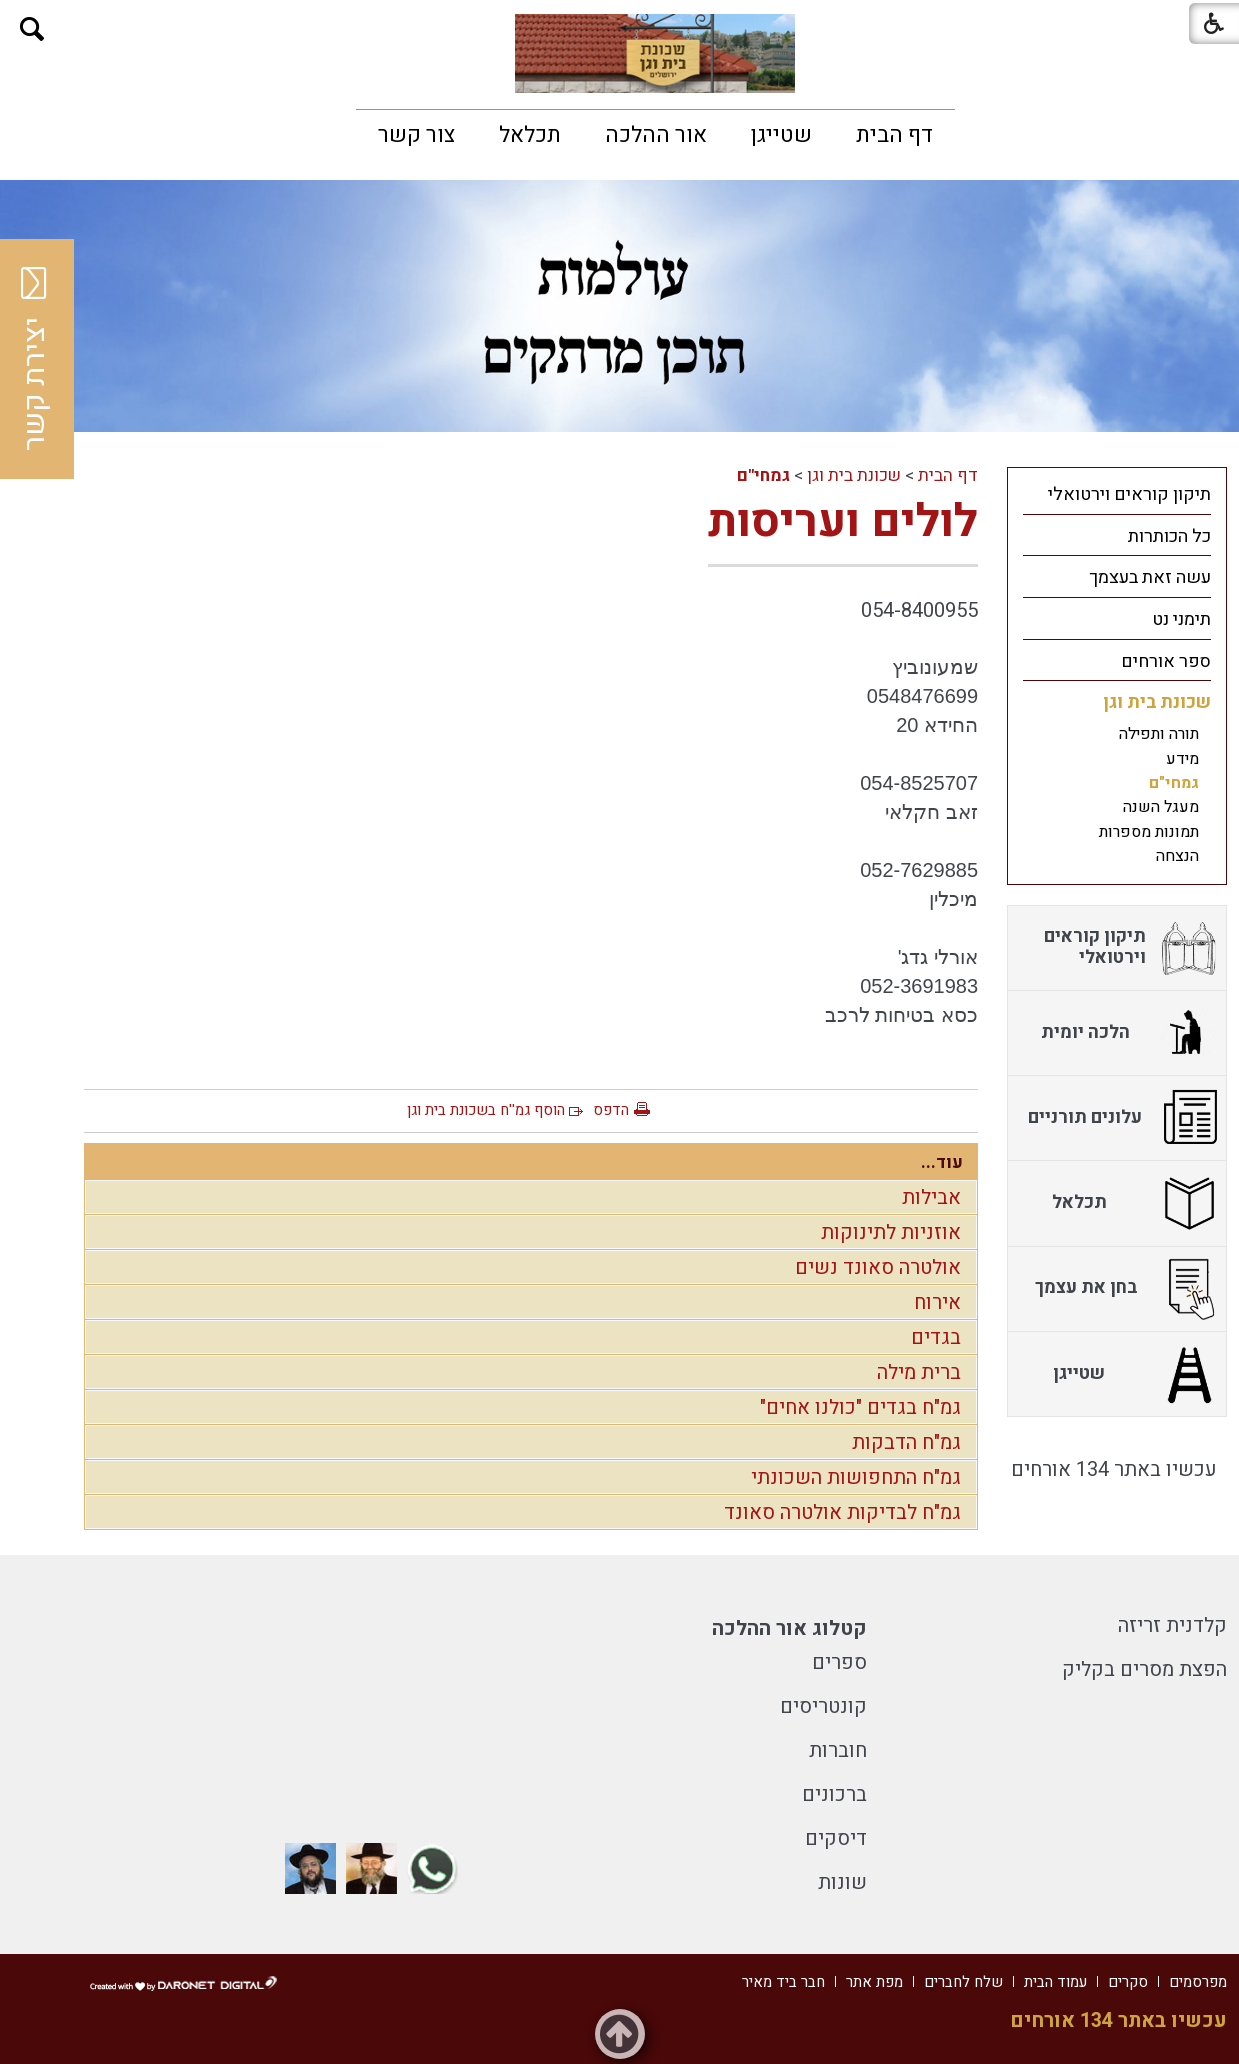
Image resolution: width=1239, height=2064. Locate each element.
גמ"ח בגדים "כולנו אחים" (860, 1407)
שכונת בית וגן (854, 475)
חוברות (838, 1750)
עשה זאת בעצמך (1150, 577)
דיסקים (836, 1838)
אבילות (931, 1197)
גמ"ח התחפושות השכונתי (856, 1477)
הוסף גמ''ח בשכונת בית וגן (486, 1110)
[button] (32, 29)
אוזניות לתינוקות (891, 1232)
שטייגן (781, 135)
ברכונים (834, 1794)
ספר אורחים (1166, 661)
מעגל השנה (1161, 807)
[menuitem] (894, 135)
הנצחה (1177, 856)
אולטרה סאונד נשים (878, 1267)
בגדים (936, 1337)
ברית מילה (919, 1372)
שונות (842, 1882)
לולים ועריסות (843, 522)
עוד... (942, 1162)
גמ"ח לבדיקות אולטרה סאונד (842, 1512)
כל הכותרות (1169, 536)
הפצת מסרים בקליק (1144, 1669)
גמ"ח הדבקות (906, 1442)
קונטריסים (823, 1706)
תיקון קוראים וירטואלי (1129, 494)
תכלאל (530, 135)
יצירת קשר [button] (35, 359)
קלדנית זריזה (1172, 1625)
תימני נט (1181, 619)
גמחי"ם (763, 475)
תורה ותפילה (1159, 734)
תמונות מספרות (1149, 832)
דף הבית (894, 135)
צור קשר (416, 135)
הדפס (611, 1110)
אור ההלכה (656, 135)
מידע (1182, 759)
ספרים (839, 1662)
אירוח (937, 1302)
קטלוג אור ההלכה (789, 1628)
